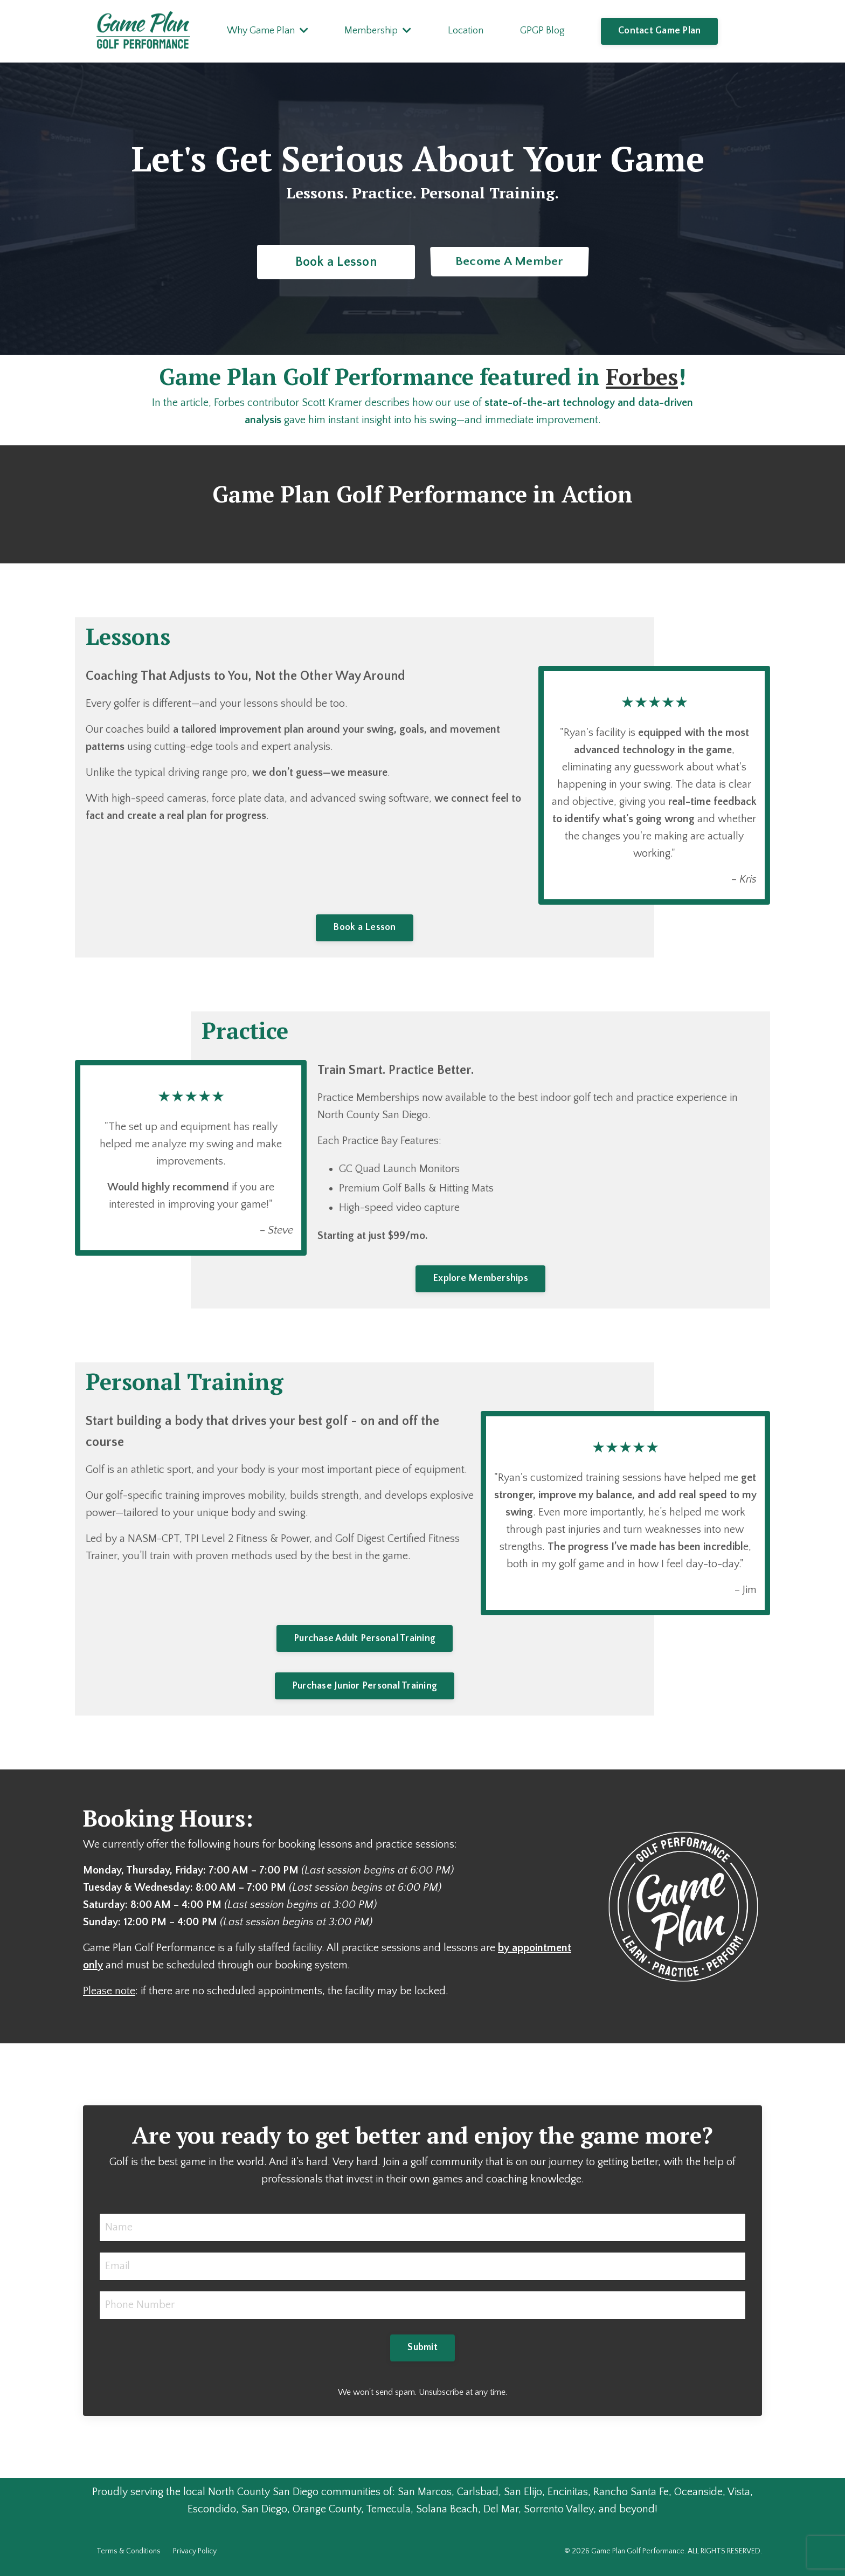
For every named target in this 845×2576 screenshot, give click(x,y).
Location (465, 30)
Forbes (642, 376)
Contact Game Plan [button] (659, 30)
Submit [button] (422, 2347)
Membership (377, 30)
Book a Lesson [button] (335, 261)
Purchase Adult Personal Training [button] (364, 1638)
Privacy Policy (195, 2551)
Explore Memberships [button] (480, 1278)
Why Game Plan (267, 30)
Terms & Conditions (128, 2551)
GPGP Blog (542, 30)
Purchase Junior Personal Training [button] (364, 1685)
